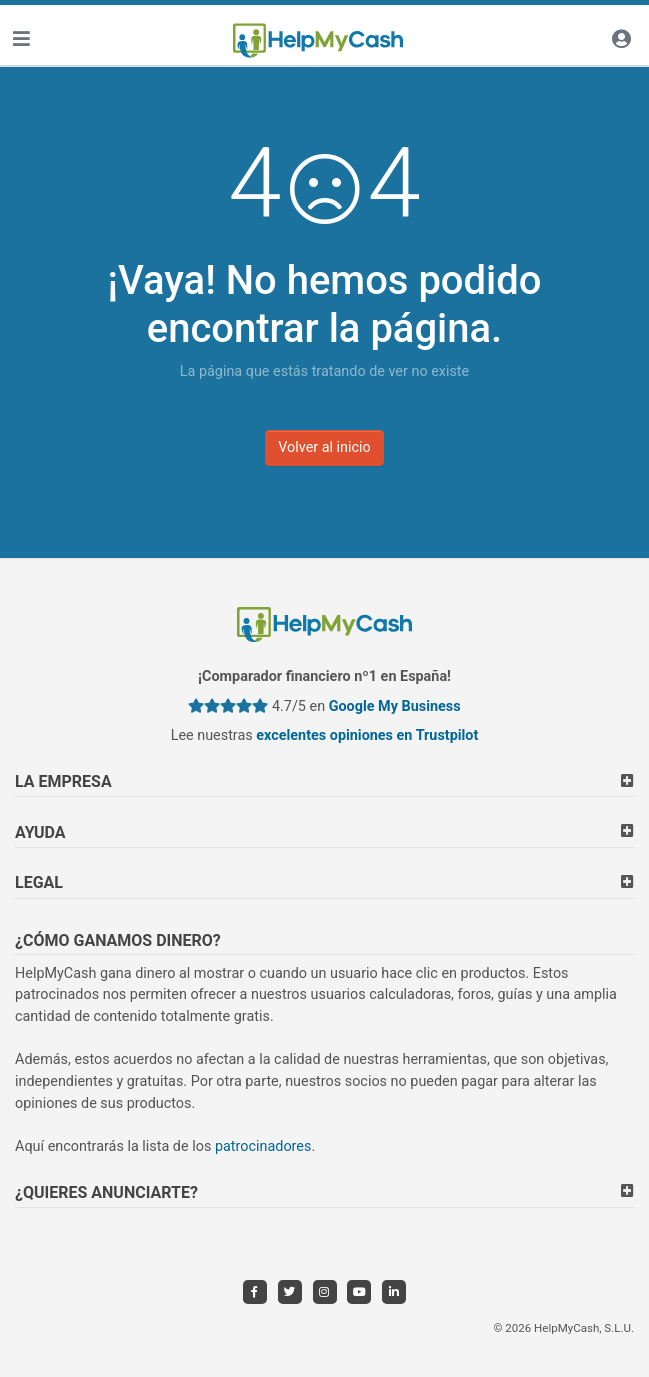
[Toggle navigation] (21, 40)
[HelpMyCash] (318, 41)
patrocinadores (263, 1146)
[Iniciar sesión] (621, 40)
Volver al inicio (324, 447)
